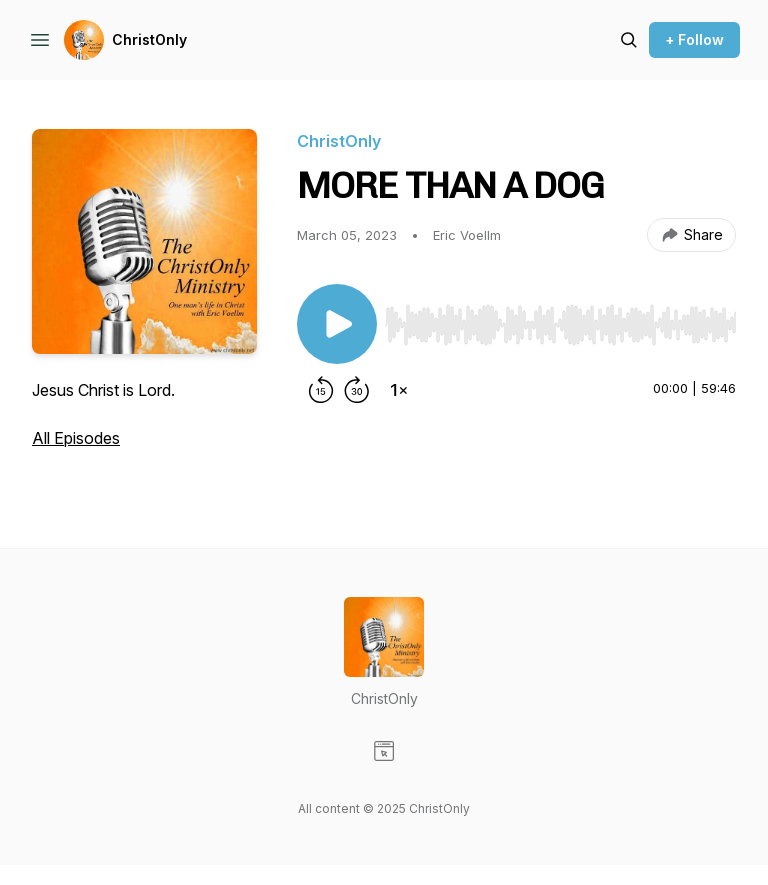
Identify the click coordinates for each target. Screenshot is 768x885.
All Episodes (76, 438)
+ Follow (694, 39)
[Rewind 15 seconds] (321, 390)
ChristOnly (149, 39)
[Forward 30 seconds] (357, 390)
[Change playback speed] (399, 390)
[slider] (560, 325)
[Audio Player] (560, 319)
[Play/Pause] (337, 324)
